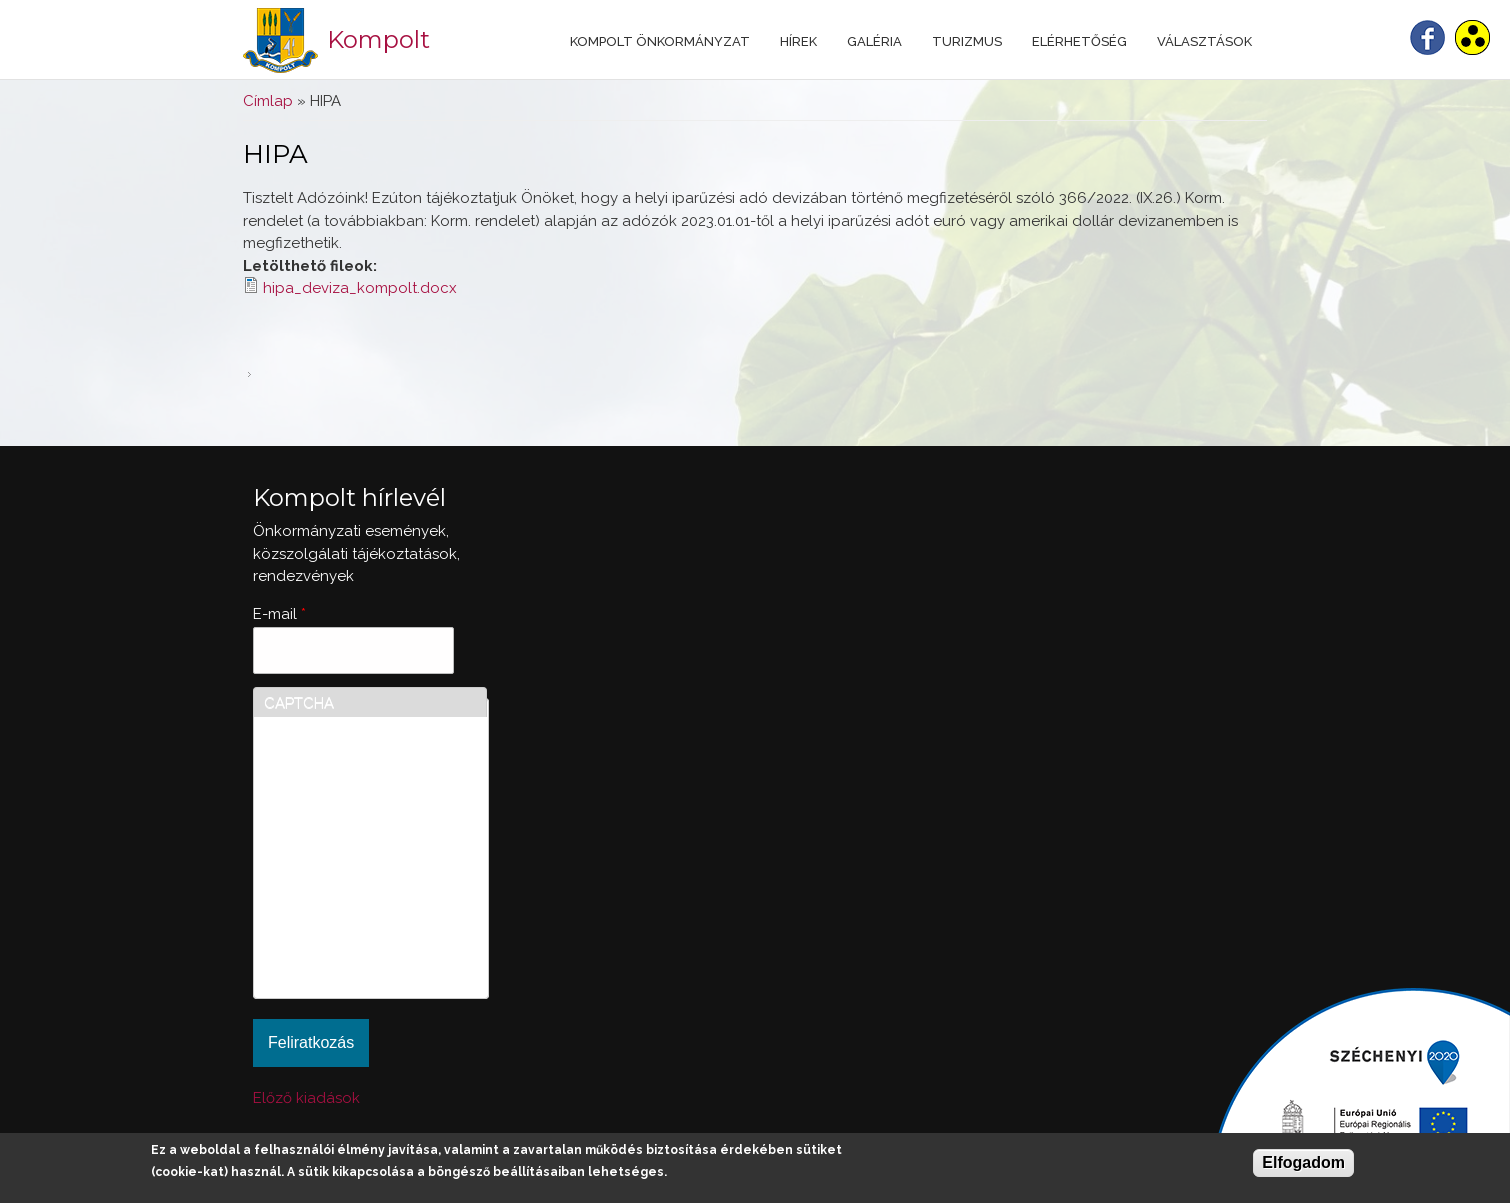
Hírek (798, 41)
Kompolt (378, 39)
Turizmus (967, 41)
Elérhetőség (1079, 41)
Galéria (874, 41)
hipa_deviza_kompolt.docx (360, 288)
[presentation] (346, 916)
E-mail (279, 614)
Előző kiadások (306, 1098)
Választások (1204, 41)
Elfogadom (1303, 1162)
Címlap (268, 101)
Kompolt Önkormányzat (660, 41)
